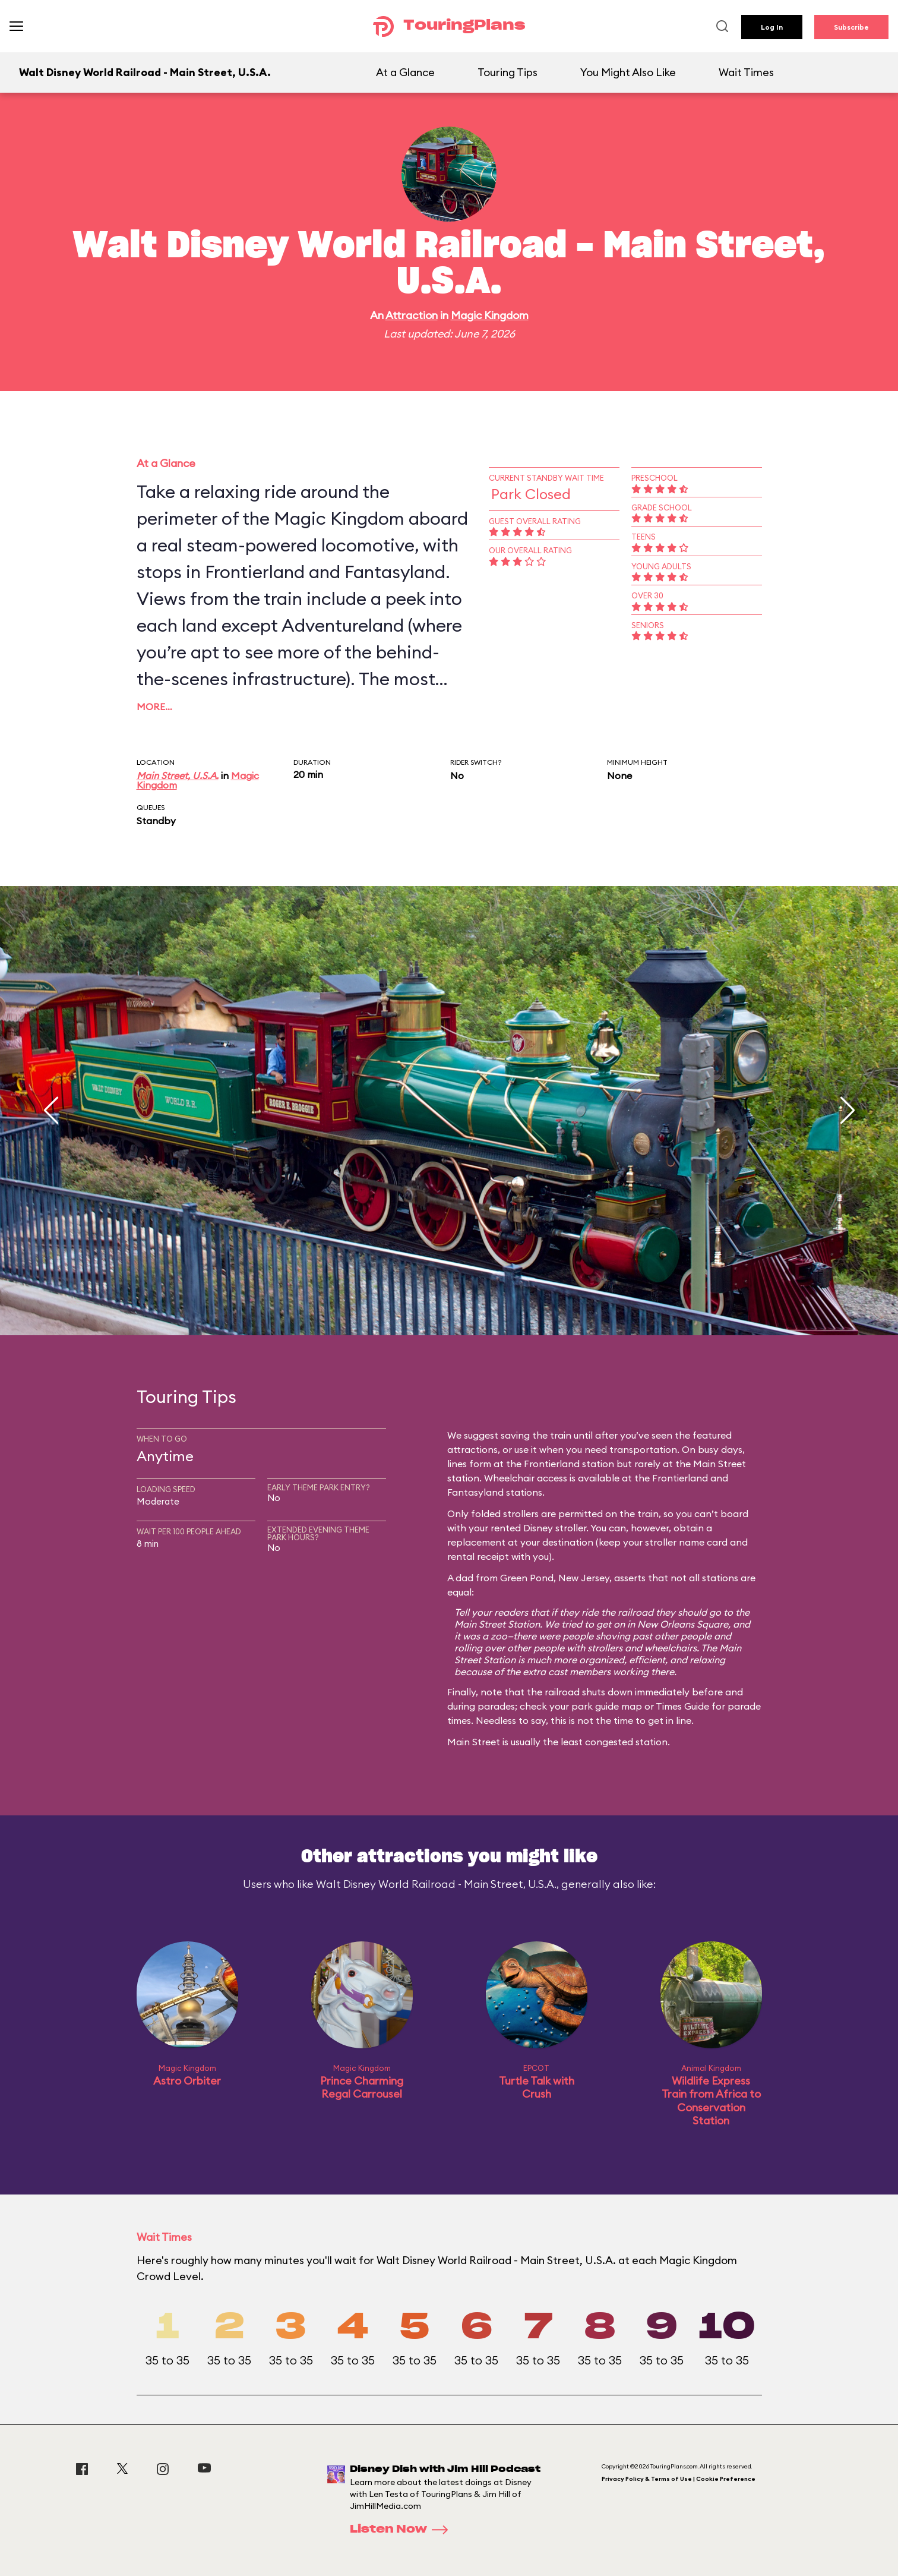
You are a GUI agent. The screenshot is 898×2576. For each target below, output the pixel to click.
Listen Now (403, 2529)
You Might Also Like (628, 72)
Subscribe (851, 27)
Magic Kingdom (490, 315)
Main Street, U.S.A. (178, 775)
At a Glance (405, 72)
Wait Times (746, 72)
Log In (772, 27)
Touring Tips (507, 72)
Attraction (411, 315)
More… (154, 706)
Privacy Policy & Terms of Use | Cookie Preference (678, 2479)
